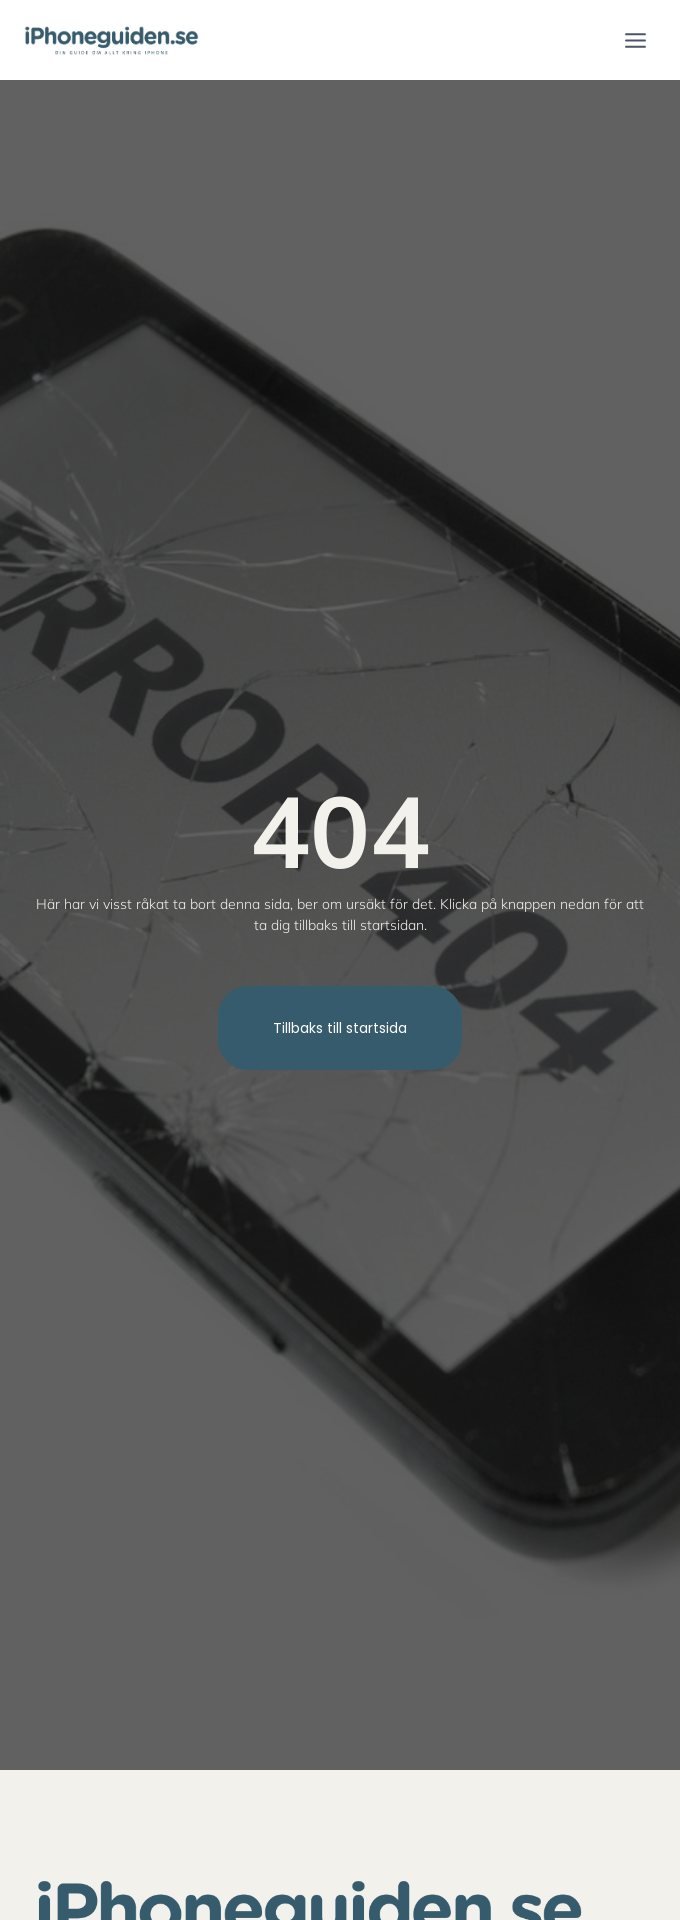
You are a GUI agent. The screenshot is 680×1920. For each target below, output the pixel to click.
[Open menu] (635, 40)
